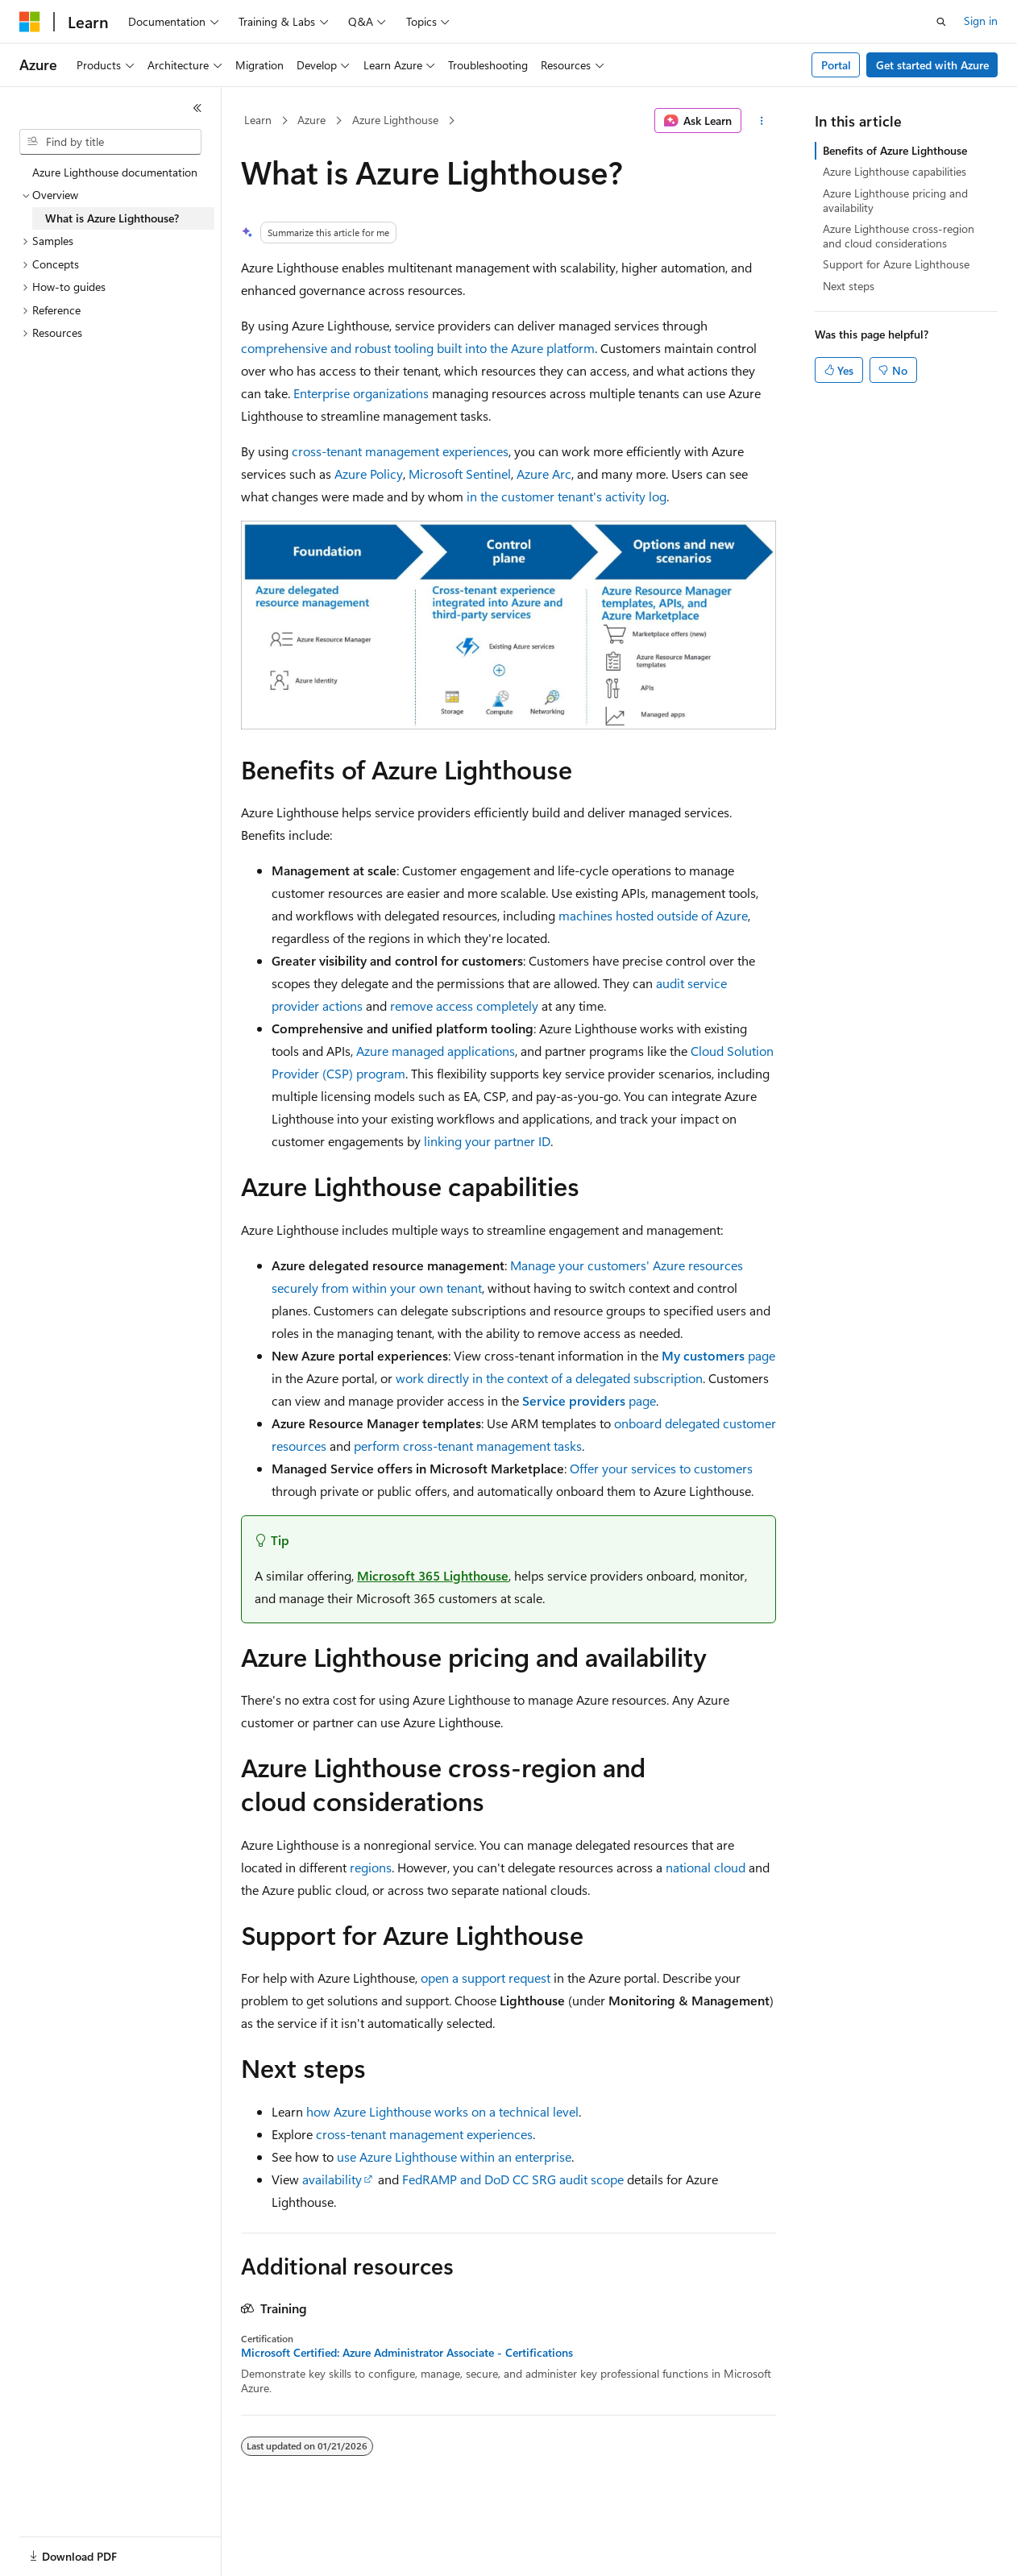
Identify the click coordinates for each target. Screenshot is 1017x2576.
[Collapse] (197, 108)
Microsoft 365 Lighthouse (432, 1575)
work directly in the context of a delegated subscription (549, 1377)
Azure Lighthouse (395, 119)
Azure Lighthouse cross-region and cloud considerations (898, 236)
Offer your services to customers (661, 1468)
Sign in (981, 20)
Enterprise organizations (361, 392)
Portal (836, 65)
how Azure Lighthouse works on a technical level (442, 2111)
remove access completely (464, 1005)
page (718, 1355)
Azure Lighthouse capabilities (894, 171)
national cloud (705, 1867)
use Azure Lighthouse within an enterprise (454, 2156)
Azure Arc (544, 473)
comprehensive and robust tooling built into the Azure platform (418, 347)
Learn (258, 119)
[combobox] (110, 142)
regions (371, 1867)
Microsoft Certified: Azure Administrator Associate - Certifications (407, 2352)
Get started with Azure (932, 65)
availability (332, 2179)
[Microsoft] (29, 21)
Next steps (848, 285)
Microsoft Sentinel (460, 473)
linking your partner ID (487, 1140)
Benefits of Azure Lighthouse (895, 150)
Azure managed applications (435, 1050)
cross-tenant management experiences (400, 450)
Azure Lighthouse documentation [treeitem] (114, 172)
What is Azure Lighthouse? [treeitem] (112, 218)
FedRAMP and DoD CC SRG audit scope (513, 2179)
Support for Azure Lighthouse (896, 264)
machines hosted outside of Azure (653, 915)
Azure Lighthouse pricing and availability (895, 200)
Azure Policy (368, 473)
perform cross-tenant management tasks (468, 1445)
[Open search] (941, 21)
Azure (311, 119)
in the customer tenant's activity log (566, 496)
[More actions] (762, 121)
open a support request (485, 1977)
